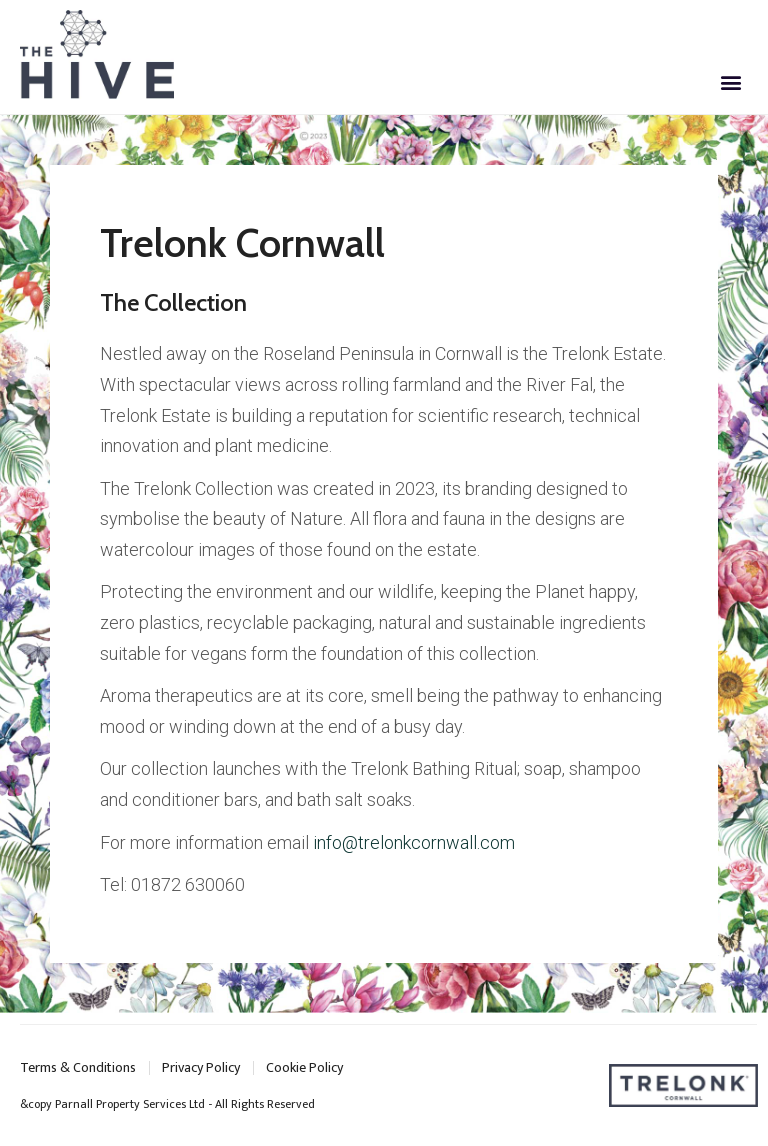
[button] (731, 82)
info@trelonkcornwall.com (414, 842)
